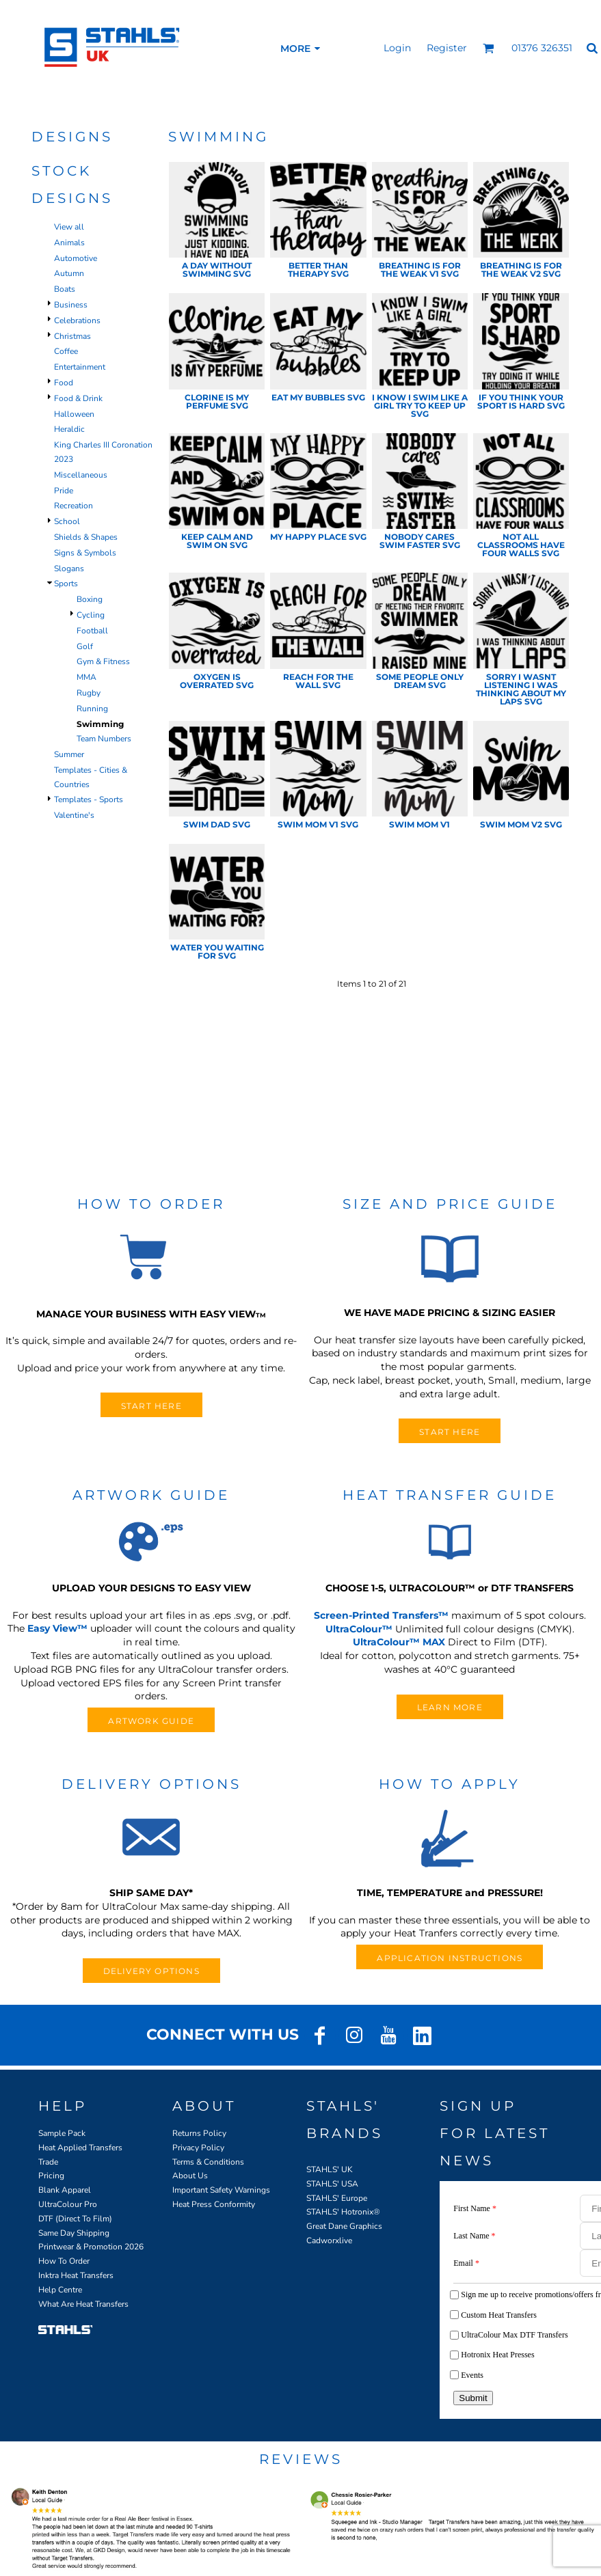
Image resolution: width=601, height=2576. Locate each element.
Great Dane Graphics (344, 2226)
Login (397, 48)
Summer (69, 754)
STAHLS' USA (332, 2183)
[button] (488, 48)
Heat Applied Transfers (80, 2147)
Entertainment (79, 366)
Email (466, 2263)
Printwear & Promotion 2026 (91, 2246)
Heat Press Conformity (213, 2204)
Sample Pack (61, 2133)
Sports (66, 583)
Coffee (66, 351)
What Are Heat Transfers (83, 2304)
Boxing (90, 599)
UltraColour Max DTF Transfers (514, 2335)
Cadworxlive (329, 2240)
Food (63, 382)
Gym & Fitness (103, 661)
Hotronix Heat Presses (497, 2354)
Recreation (73, 505)
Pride (63, 490)
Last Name (474, 2236)
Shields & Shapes (86, 537)
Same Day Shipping (73, 2233)
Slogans (69, 568)
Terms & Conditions (208, 2161)
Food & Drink (78, 398)
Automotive (75, 258)
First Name (474, 2208)
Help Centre (60, 2289)
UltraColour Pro (67, 2204)
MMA (86, 677)
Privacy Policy (198, 2147)
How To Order (64, 2261)
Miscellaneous (80, 474)
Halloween (74, 414)
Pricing (51, 2175)
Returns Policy (199, 2133)
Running (92, 708)
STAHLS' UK (329, 2169)
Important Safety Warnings (221, 2189)
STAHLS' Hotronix (339, 2211)
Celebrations (77, 320)
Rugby (89, 692)
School (67, 521)
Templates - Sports (88, 799)
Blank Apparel (64, 2189)
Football (92, 630)
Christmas (72, 336)
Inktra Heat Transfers (75, 2275)
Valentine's (74, 815)
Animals (69, 242)
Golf (85, 646)
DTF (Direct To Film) (75, 2218)
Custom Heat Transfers (499, 2315)
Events (472, 2375)
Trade (48, 2161)
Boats (64, 289)
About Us (190, 2175)
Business (71, 304)
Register (447, 48)
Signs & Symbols (85, 552)
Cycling (91, 614)
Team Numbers (104, 738)
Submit (473, 2398)
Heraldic (69, 429)
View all (69, 226)
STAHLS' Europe (336, 2198)
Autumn (69, 273)
